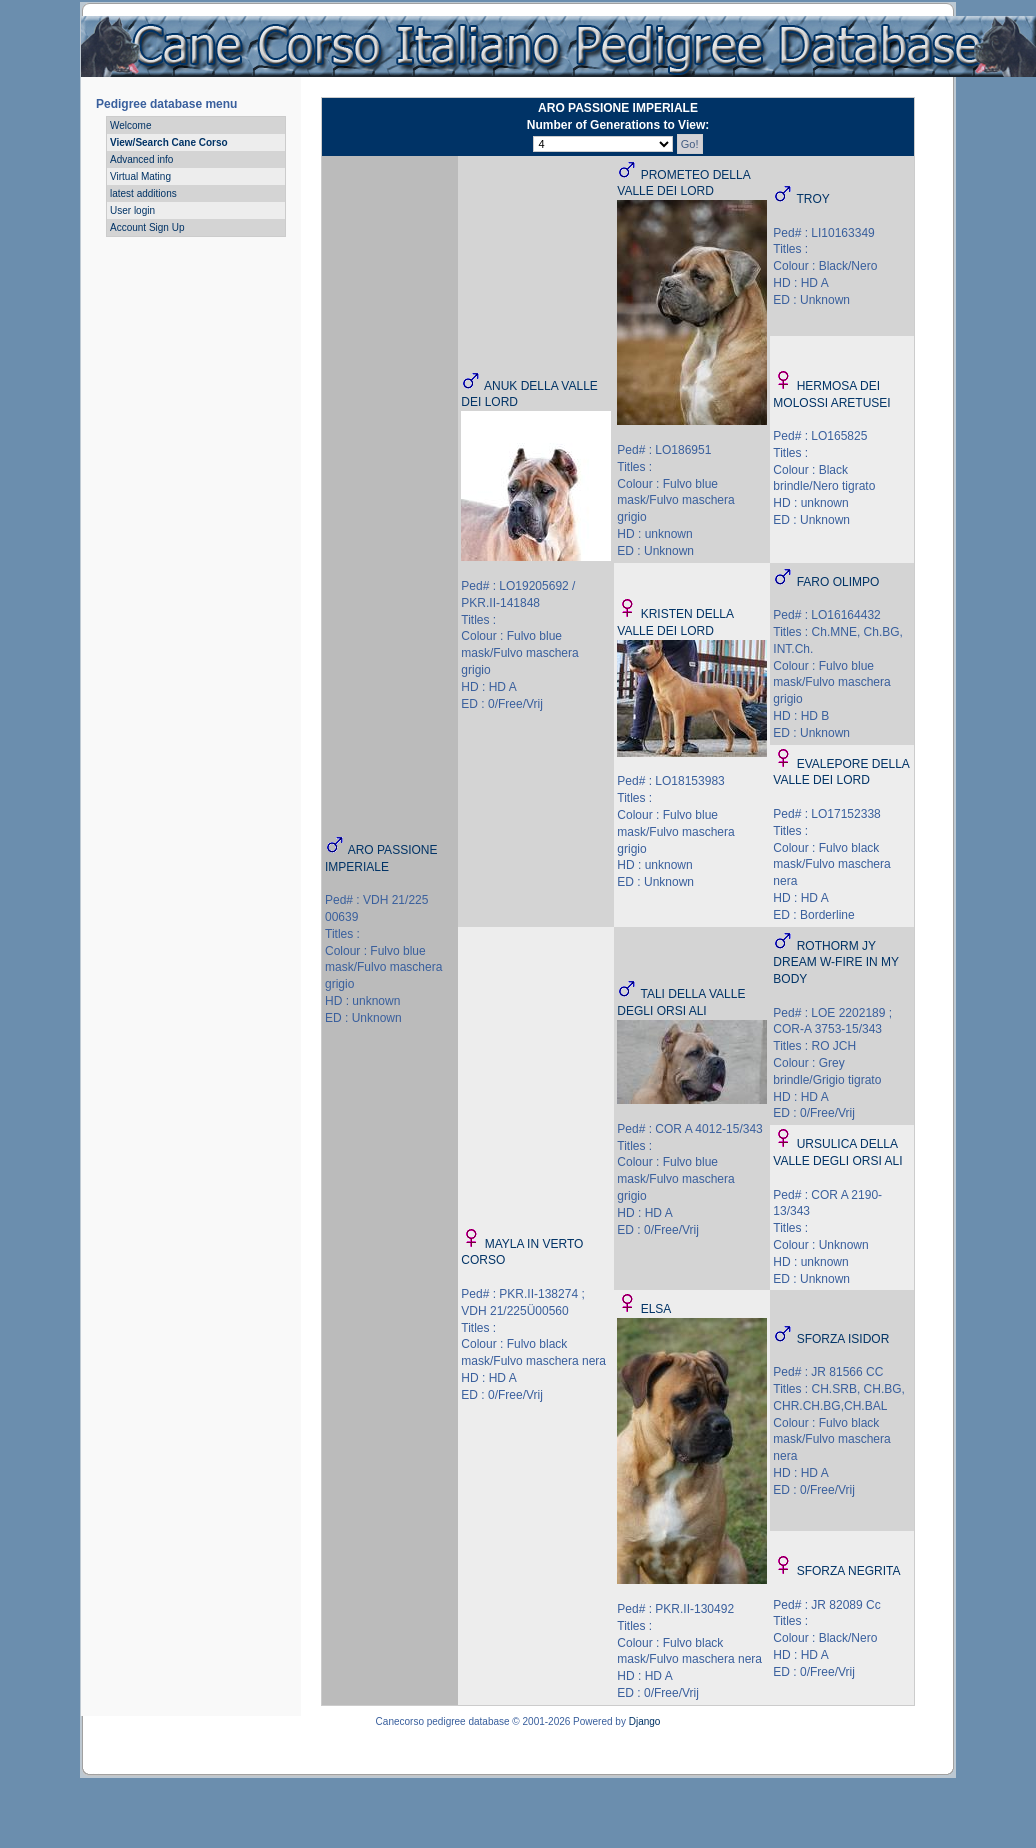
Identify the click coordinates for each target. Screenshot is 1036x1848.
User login (132, 210)
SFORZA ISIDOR (843, 1339)
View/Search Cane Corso (169, 142)
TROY (812, 199)
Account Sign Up (147, 227)
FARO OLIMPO (838, 582)
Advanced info (141, 159)
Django (645, 1721)
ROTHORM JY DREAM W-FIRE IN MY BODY (836, 963)
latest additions (143, 193)
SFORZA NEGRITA (849, 1571)
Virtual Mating (140, 176)
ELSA (656, 1309)
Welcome (131, 125)
